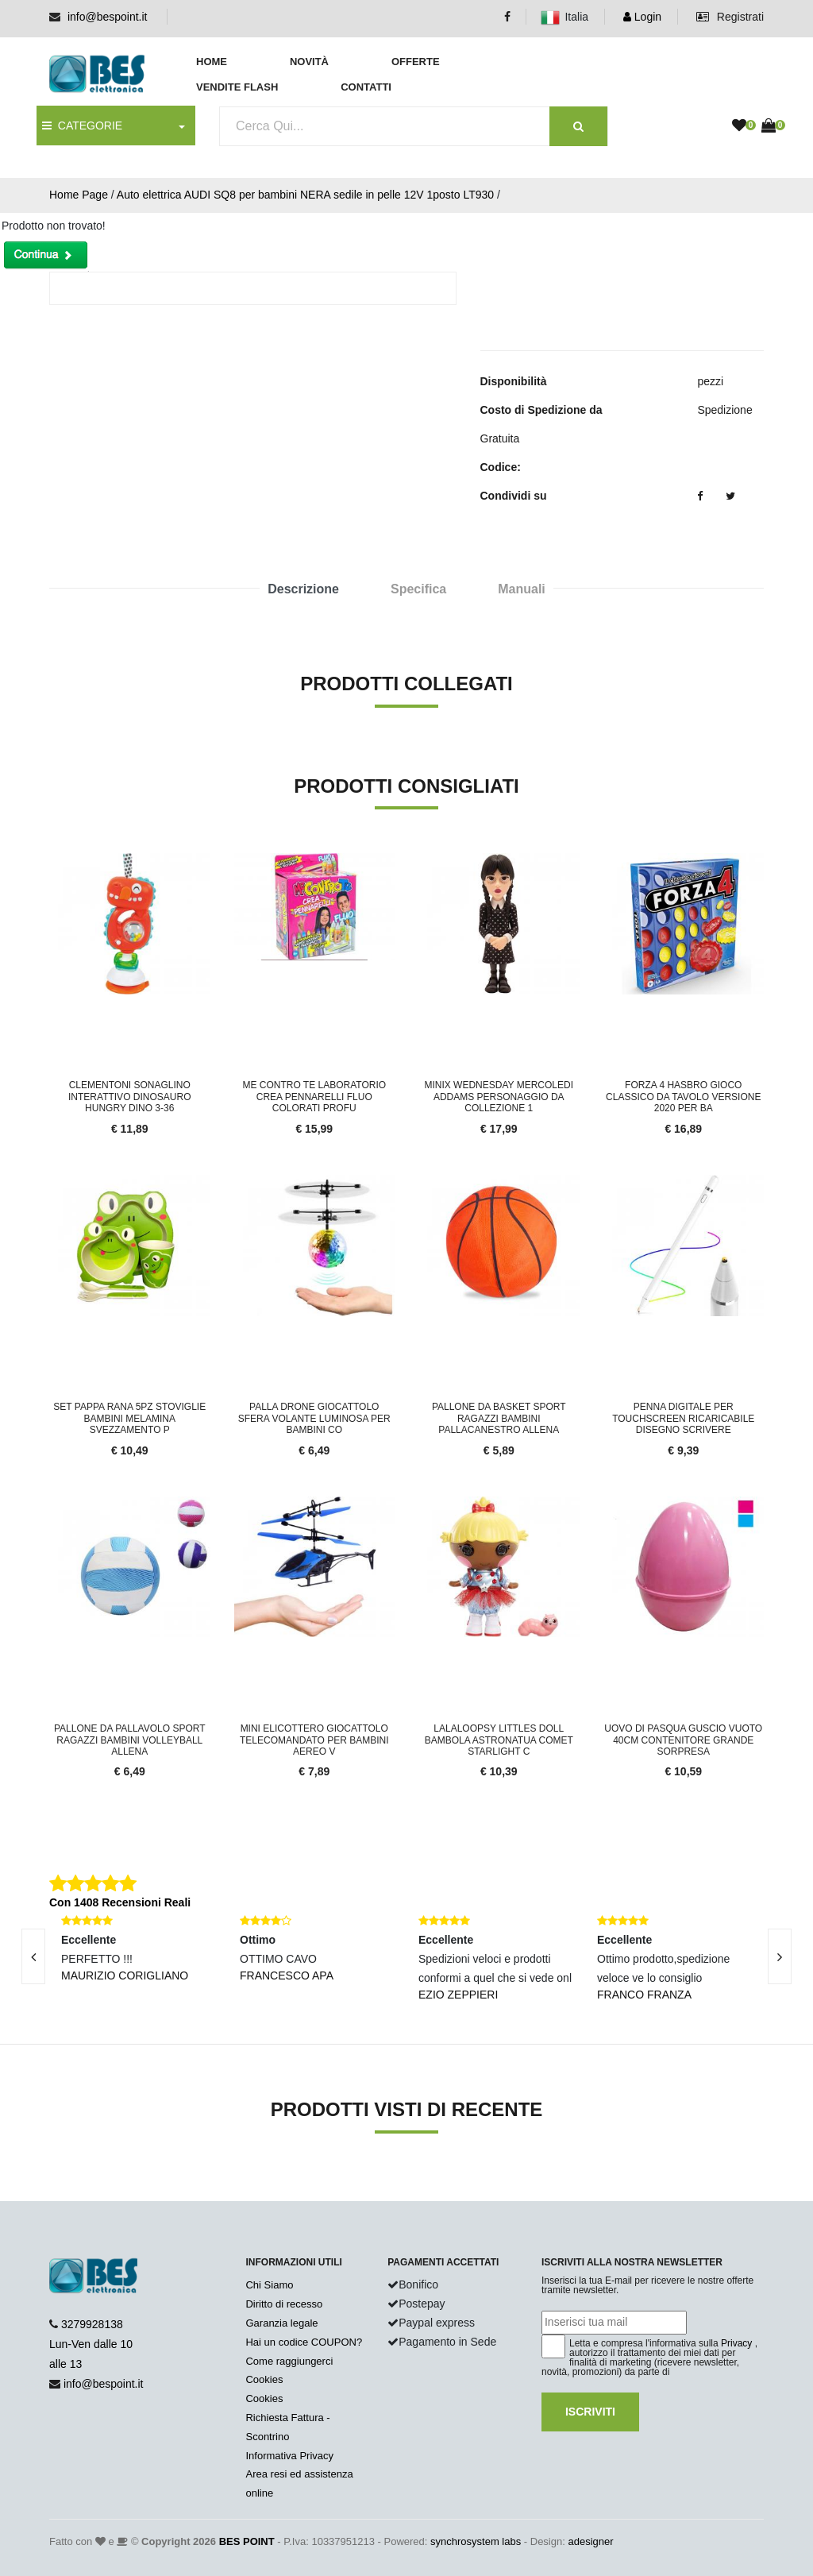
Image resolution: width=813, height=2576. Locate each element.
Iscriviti (590, 2411)
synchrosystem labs (475, 2541)
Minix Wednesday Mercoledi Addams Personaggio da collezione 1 (498, 1096)
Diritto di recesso (283, 2304)
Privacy (736, 2343)
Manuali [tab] (521, 589)
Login (642, 16)
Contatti (366, 87)
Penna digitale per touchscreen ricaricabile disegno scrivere (683, 1418)
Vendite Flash (237, 87)
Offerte (415, 62)
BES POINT (247, 2541)
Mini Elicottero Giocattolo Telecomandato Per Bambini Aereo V (314, 1740)
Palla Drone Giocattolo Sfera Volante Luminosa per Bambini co (314, 1418)
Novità (309, 62)
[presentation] (780, 1956)
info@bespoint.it (107, 16)
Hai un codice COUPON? (303, 2342)
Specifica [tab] (418, 589)
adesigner (590, 2541)
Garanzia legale (281, 2323)
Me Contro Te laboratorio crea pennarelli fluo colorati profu (314, 1096)
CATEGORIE (82, 125)
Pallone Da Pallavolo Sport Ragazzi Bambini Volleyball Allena (130, 1740)
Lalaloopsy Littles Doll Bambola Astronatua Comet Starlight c (499, 1740)
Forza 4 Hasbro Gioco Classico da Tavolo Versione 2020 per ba (683, 1096)
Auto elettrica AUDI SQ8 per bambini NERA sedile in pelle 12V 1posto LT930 (305, 194)
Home (211, 62)
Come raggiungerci (289, 2361)
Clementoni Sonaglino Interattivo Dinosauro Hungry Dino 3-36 (129, 1096)
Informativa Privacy (289, 2456)
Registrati (730, 16)
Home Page (78, 194)
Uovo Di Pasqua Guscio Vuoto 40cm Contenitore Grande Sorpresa (683, 1740)
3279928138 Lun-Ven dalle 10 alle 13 (91, 2344)
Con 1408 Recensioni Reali (120, 1902)
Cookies (264, 2379)
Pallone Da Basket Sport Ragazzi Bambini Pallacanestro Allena (499, 1418)
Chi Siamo (269, 2285)
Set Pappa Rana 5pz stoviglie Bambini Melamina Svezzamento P (129, 1418)
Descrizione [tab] (303, 589)
